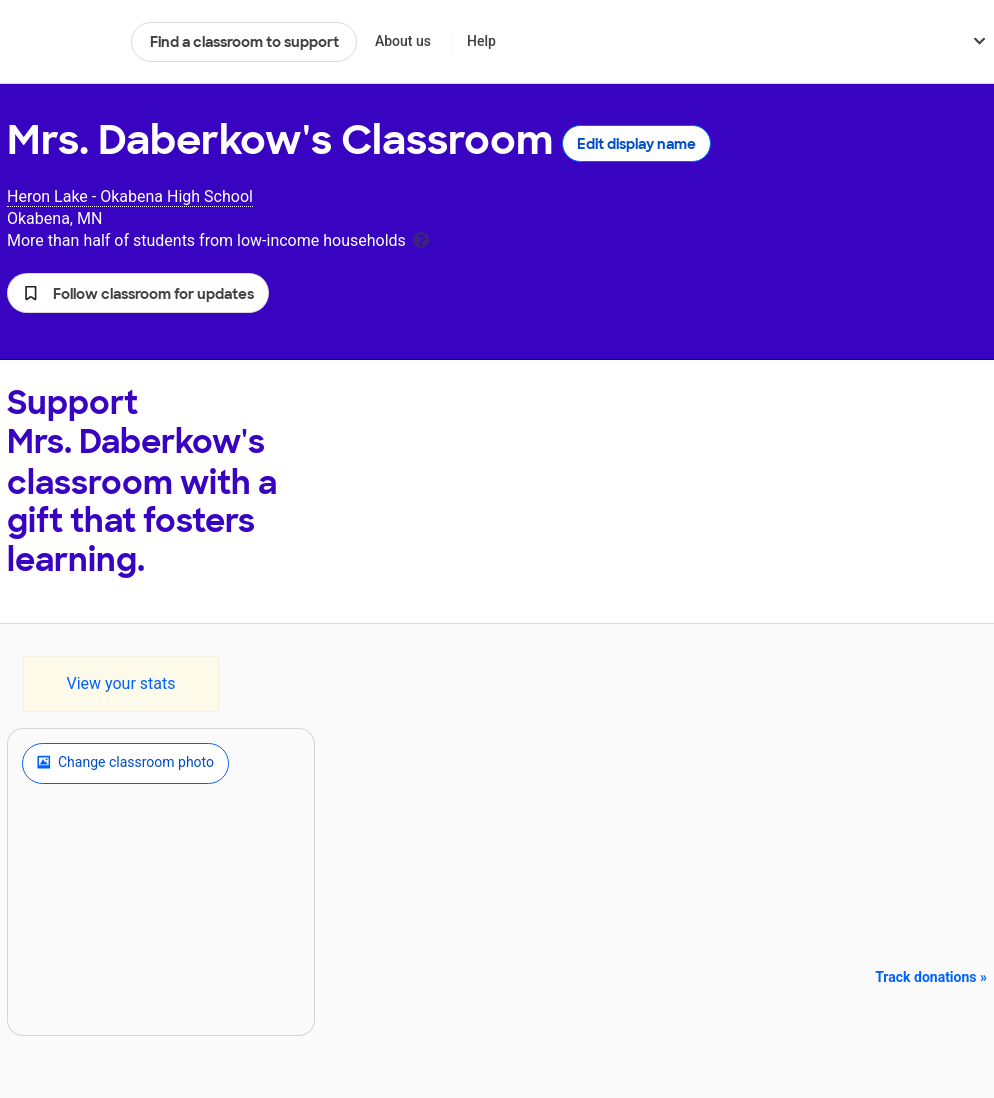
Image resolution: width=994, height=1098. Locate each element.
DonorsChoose (60, 42)
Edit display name (636, 144)
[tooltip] (421, 238)
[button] (138, 293)
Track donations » (931, 977)
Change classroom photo (125, 763)
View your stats (120, 683)
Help (481, 41)
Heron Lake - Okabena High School (130, 196)
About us (403, 41)
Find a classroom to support (244, 42)
